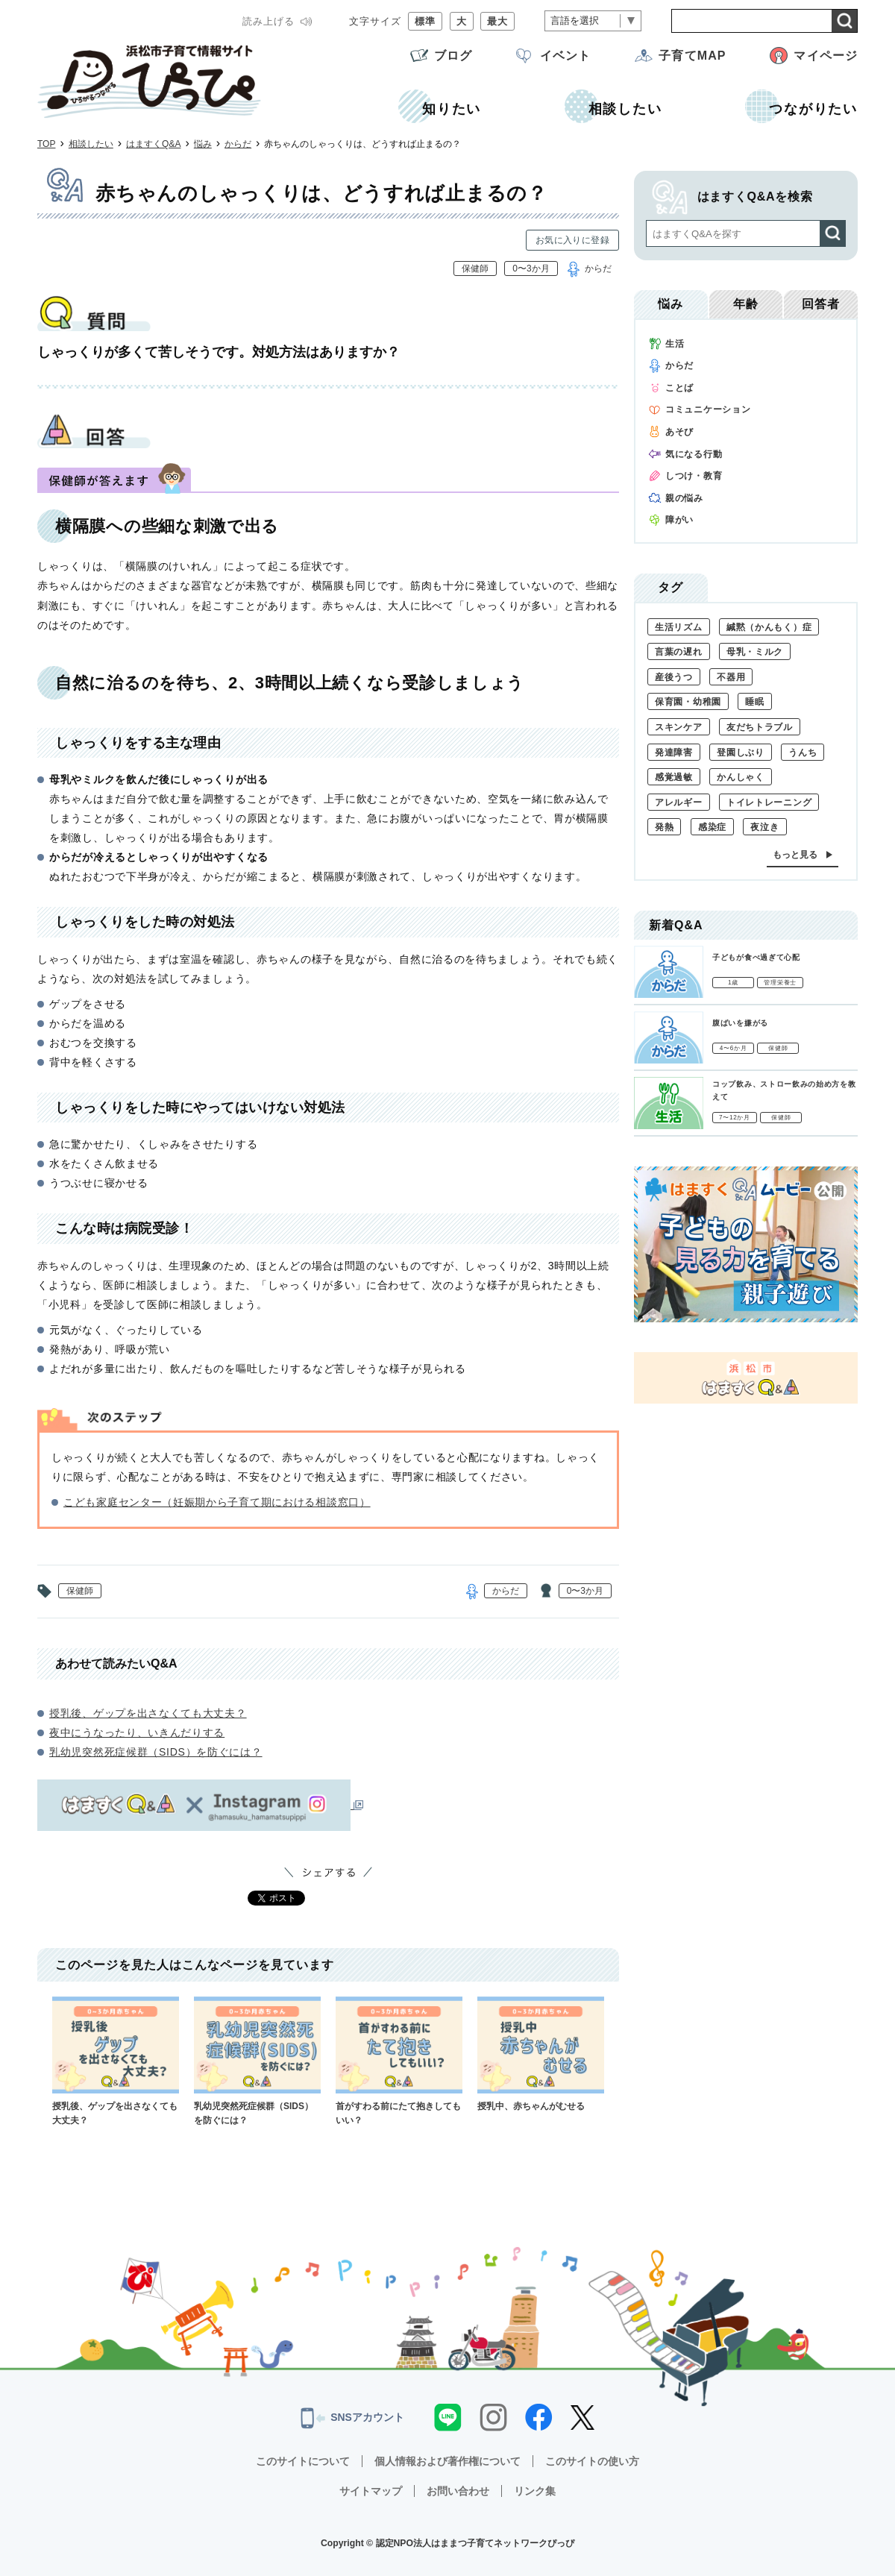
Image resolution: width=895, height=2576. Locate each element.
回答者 (821, 304)
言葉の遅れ (679, 652)
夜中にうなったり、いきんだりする (136, 1732)
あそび (679, 432)
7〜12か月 (734, 1117)
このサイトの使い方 (592, 2461)
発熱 (664, 827)
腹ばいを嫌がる (740, 1023)
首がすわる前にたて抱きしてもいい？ (399, 2061)
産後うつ (674, 677)
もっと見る (795, 854)
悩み (203, 144)
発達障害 (674, 752)
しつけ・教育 (693, 476)
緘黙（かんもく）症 (768, 627)
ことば (679, 388)
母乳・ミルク (754, 652)
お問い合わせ (458, 2491)
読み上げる (268, 21)
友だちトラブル (759, 727)
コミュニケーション (707, 409)
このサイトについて (303, 2461)
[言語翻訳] (593, 21)
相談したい (91, 144)
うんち (802, 752)
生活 (674, 344)
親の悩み (684, 498)
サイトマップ (370, 2491)
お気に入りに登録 (572, 240)
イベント (565, 55)
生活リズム (679, 627)
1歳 (733, 982)
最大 (497, 21)
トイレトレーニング (768, 802)
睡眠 (754, 702)
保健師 (475, 268)
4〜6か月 (733, 1048)
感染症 (712, 827)
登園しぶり (740, 752)
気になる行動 (693, 454)
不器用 (731, 677)
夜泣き (764, 827)
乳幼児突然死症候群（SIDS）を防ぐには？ (156, 1752)
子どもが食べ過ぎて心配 (756, 957)
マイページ (826, 55)
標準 (425, 21)
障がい (679, 520)
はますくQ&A (153, 144)
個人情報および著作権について (447, 2461)
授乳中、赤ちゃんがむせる (540, 2054)
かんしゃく (740, 777)
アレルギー (679, 802)
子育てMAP (692, 55)
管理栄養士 (780, 982)
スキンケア (679, 727)
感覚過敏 (674, 777)
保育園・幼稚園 (688, 702)
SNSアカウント (352, 2417)
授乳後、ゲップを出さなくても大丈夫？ (148, 1713)
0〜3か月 (530, 268)
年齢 (746, 304)
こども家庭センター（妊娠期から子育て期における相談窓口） (217, 1502)
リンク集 (535, 2491)
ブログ (453, 55)
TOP (46, 144)
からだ (237, 144)
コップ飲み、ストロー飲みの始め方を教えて (784, 1090)
